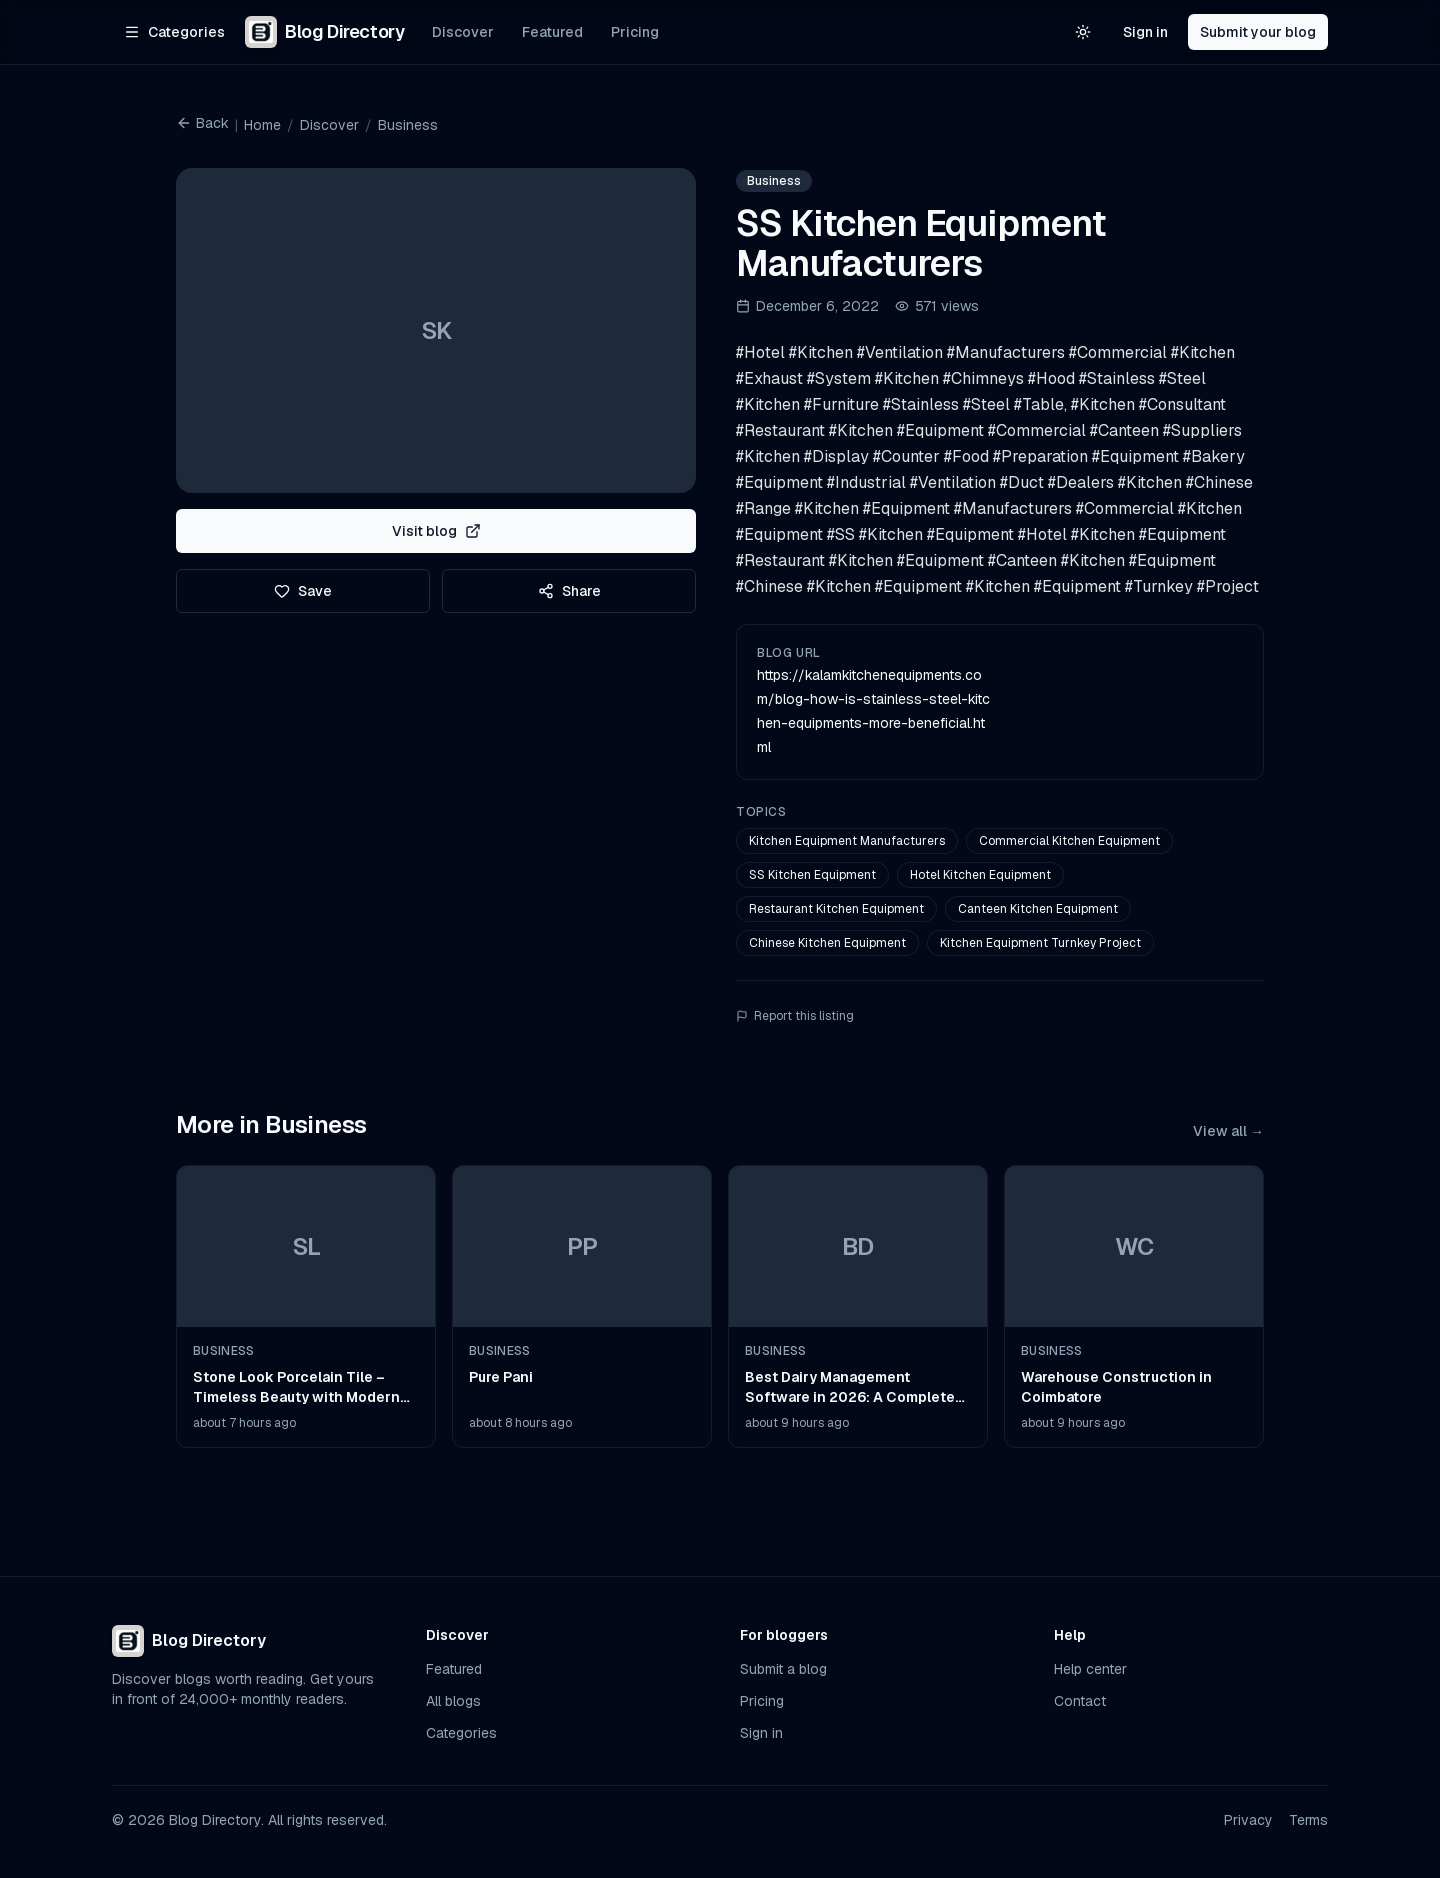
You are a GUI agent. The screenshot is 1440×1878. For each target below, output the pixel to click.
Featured (552, 32)
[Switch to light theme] (1083, 32)
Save (303, 591)
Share (569, 591)
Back (202, 123)
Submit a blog (783, 1669)
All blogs (453, 1701)
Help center (1090, 1669)
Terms (1308, 1820)
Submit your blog (1258, 32)
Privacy (1248, 1820)
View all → (1228, 1131)
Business (408, 125)
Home (262, 125)
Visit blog (436, 531)
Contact (1080, 1701)
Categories (461, 1733)
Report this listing (795, 1016)
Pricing (635, 32)
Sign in (1145, 32)
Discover (463, 32)
